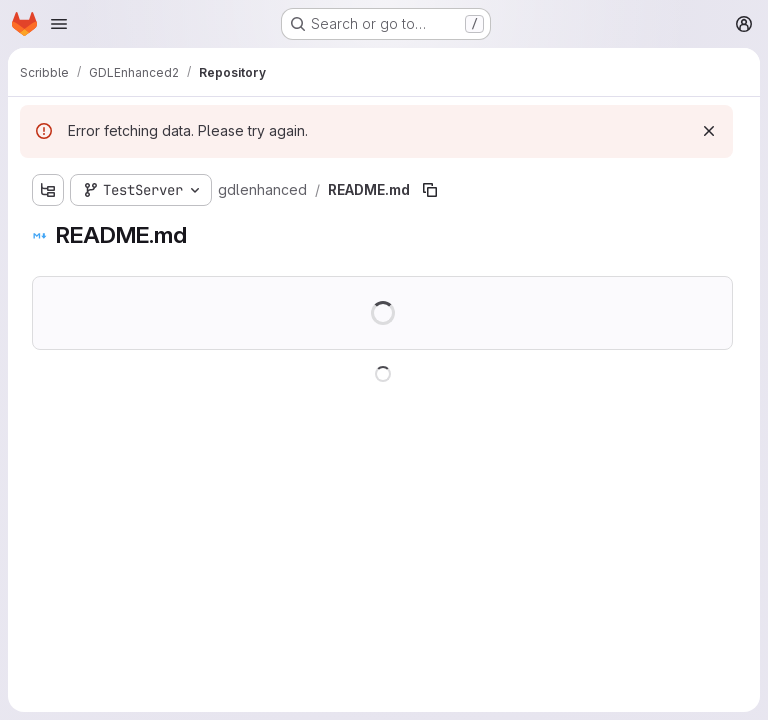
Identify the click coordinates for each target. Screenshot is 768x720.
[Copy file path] (430, 190)
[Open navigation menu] (59, 24)
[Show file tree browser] (48, 190)
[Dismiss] (709, 131)
